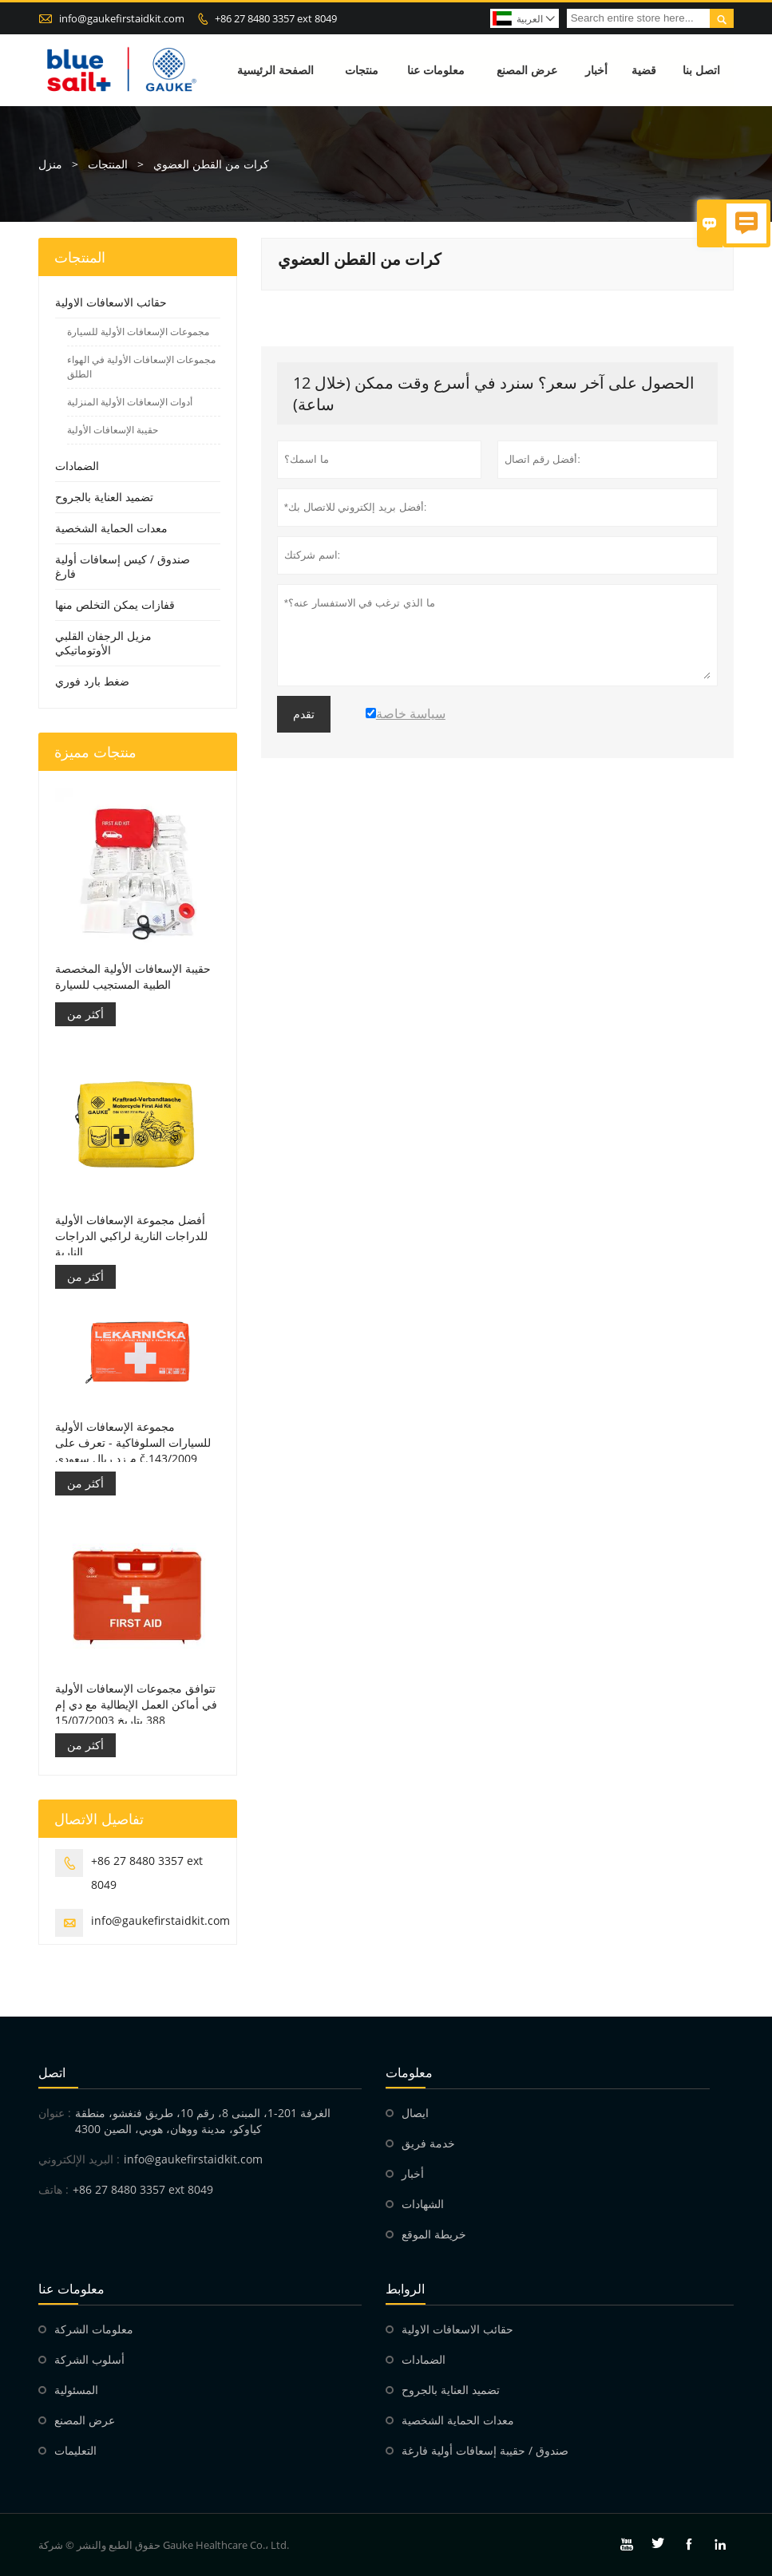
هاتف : (53, 2189)
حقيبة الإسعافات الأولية (112, 430)
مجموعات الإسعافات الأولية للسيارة (138, 331)
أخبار (596, 69)
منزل (50, 164)
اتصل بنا (701, 69)
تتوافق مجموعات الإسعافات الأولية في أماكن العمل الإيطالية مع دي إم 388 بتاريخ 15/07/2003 (136, 1704)
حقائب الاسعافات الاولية (111, 302)
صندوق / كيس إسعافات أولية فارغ (122, 566)
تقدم (304, 714)
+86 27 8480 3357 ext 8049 (276, 18)
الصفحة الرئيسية (275, 69)
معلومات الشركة (93, 2329)
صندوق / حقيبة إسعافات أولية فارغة (485, 2450)
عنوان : (54, 2112)
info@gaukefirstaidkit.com (121, 18)
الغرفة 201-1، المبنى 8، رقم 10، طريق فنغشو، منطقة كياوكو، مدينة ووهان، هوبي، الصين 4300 (203, 2120)
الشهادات (423, 2203)
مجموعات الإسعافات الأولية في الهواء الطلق (141, 367)
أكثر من (85, 1013)
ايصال (415, 2112)
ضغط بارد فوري (92, 681)
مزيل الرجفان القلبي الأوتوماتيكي (103, 643)
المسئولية (76, 2389)
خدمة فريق (428, 2143)
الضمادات (77, 465)
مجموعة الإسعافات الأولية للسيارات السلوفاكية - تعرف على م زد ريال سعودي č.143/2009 (133, 1442)
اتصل (51, 2072)
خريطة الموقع (434, 2234)
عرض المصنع (527, 69)
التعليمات (75, 2450)
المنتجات (108, 164)
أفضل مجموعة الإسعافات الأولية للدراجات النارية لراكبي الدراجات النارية (131, 1235)
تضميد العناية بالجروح (104, 496)
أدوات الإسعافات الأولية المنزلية (129, 402)
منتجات (361, 69)
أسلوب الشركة (89, 2359)
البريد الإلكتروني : (79, 2159)
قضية (643, 69)
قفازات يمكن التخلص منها (115, 604)
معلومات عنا (436, 69)
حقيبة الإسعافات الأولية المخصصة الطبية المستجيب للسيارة (133, 976)
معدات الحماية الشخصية (111, 527)
